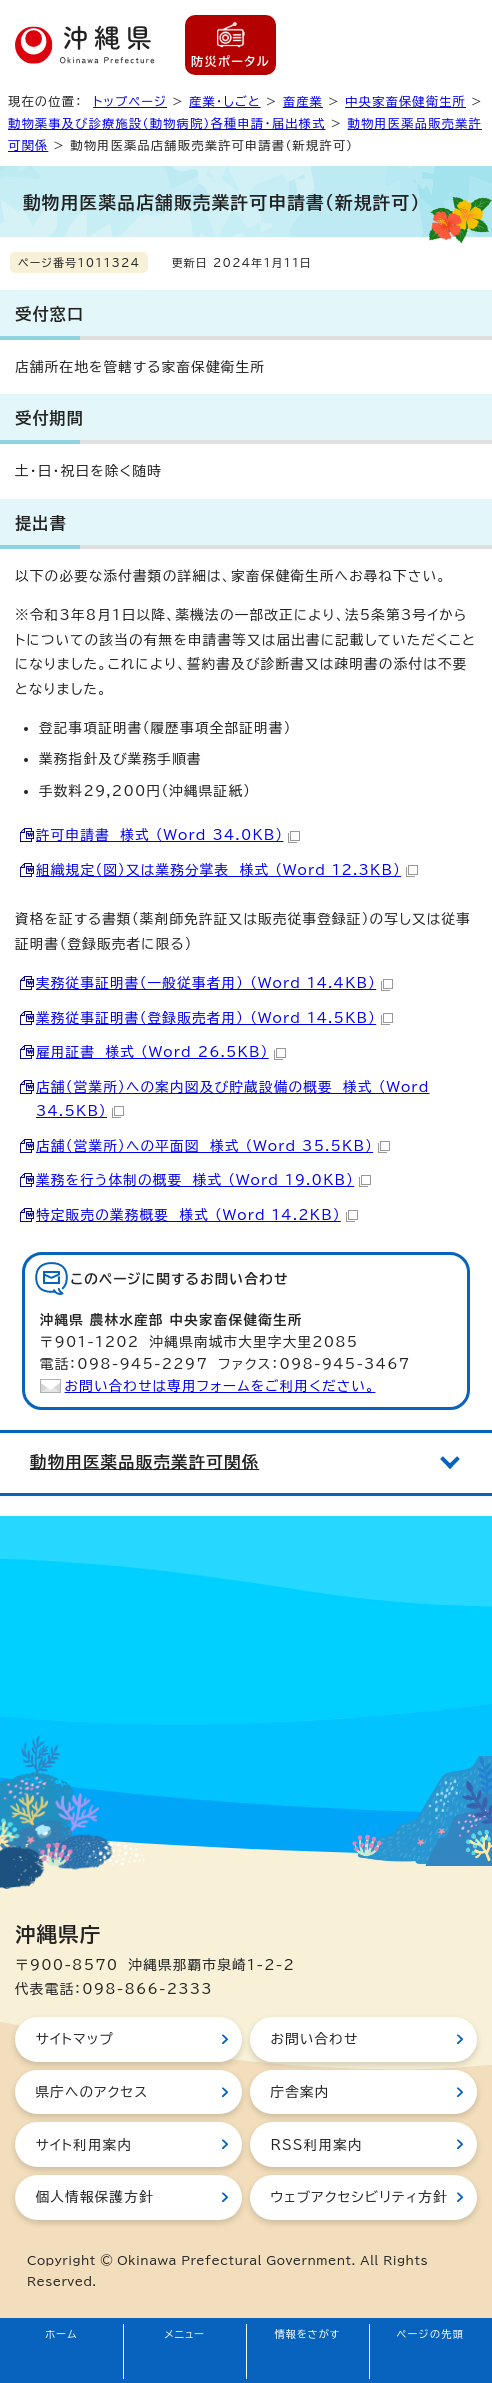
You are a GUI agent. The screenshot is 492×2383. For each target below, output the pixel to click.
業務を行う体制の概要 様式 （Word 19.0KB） (203, 1180)
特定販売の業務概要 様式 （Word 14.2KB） (197, 1215)
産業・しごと (225, 101)
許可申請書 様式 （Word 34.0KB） (168, 835)
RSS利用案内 (316, 2145)
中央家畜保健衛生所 (405, 101)
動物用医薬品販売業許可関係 (144, 1462)
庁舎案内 (299, 2092)
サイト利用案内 (83, 2145)
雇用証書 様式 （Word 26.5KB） (161, 1052)
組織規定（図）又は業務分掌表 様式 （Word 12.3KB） (227, 870)
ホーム (61, 2334)
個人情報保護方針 (94, 2197)
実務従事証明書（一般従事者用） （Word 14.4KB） (214, 983)
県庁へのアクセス (91, 2092)
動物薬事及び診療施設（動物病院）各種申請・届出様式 (167, 123)
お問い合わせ (314, 2039)
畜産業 (303, 101)
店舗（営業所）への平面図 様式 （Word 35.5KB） (213, 1146)
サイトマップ (74, 2039)
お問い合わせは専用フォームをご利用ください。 (220, 1386)
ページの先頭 (431, 2334)
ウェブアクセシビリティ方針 (359, 2197)
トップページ (130, 101)
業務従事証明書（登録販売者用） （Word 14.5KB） (214, 1018)
